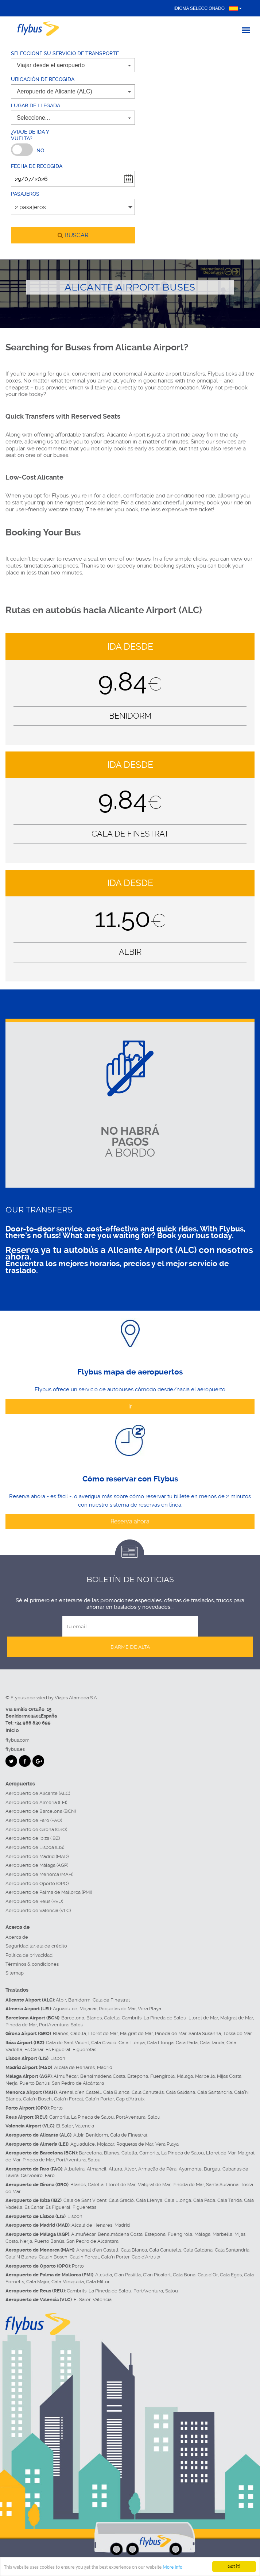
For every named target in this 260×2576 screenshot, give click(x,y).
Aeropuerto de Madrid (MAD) (37, 1856)
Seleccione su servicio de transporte (65, 53)
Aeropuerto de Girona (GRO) (36, 1829)
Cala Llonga (160, 2042)
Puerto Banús (35, 2083)
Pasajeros (25, 194)
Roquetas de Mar (117, 2008)
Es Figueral (58, 2049)
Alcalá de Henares (74, 2067)
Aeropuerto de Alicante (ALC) (37, 1793)
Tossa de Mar (237, 2033)
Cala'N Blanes (20, 2257)
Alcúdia (103, 2274)
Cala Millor (98, 2281)
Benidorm (79, 2000)
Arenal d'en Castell (80, 2092)
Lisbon (57, 2058)
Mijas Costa (229, 2076)
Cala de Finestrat (111, 2000)
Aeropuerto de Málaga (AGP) (36, 1865)
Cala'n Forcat (68, 2099)
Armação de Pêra (157, 2169)
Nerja (11, 2083)
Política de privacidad (29, 1955)
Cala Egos (231, 2274)
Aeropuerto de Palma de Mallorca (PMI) (48, 1892)
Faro (50, 2175)
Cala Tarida (212, 2042)
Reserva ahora (130, 1521)
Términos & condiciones (32, 1964)
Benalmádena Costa (102, 2076)
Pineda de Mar (21, 2024)
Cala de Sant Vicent (67, 2042)
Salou (77, 2024)
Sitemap (14, 1973)
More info (174, 2567)
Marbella (205, 2076)
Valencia (84, 2126)
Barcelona (72, 2018)
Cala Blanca (116, 2092)
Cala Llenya (132, 2042)
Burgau (212, 2169)
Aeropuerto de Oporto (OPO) (37, 1883)
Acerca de (16, 1937)
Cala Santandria (214, 2092)
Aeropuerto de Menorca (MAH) (39, 1874)
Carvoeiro (32, 2175)
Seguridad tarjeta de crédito (36, 1946)
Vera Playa (149, 2008)
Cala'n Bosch (37, 2099)
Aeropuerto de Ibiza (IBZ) (32, 1838)
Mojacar (88, 2008)
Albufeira (74, 2169)
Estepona (137, 2076)
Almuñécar (66, 2076)
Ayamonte (190, 2169)
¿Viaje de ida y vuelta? (30, 135)
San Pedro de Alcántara (78, 2083)
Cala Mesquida (67, 2281)
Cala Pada (187, 2042)
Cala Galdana (180, 2092)
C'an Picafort (157, 2274)
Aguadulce (65, 2008)
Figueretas (84, 2049)
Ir (130, 1406)
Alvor (130, 2169)
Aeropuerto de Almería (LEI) (36, 1802)
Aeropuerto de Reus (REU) (34, 1901)
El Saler (64, 2126)
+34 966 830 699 (33, 1723)
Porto (57, 2108)
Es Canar (33, 2049)
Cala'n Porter (99, 2099)
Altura (115, 2169)
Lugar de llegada (35, 105)
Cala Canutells (148, 2092)
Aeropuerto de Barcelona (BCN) (40, 1811)
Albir (61, 2000)
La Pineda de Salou (165, 2018)
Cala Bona (184, 2274)
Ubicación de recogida (42, 79)
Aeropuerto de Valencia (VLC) (38, 1910)
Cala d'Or (208, 2274)
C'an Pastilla (127, 2274)
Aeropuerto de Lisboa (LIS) (34, 1847)
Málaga (185, 2076)
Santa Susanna (205, 2033)
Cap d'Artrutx (130, 2099)
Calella (112, 2018)
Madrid (104, 2067)
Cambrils (131, 2018)
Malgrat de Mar (236, 2018)
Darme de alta (130, 1647)
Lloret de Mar (203, 2018)
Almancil (96, 2169)
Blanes (94, 2018)
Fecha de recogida (36, 166)
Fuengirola (162, 2076)
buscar (73, 235)
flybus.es (15, 1749)
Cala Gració (103, 2042)
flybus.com (17, 1740)
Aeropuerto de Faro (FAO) (33, 1820)
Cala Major (37, 2281)
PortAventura (54, 2024)
